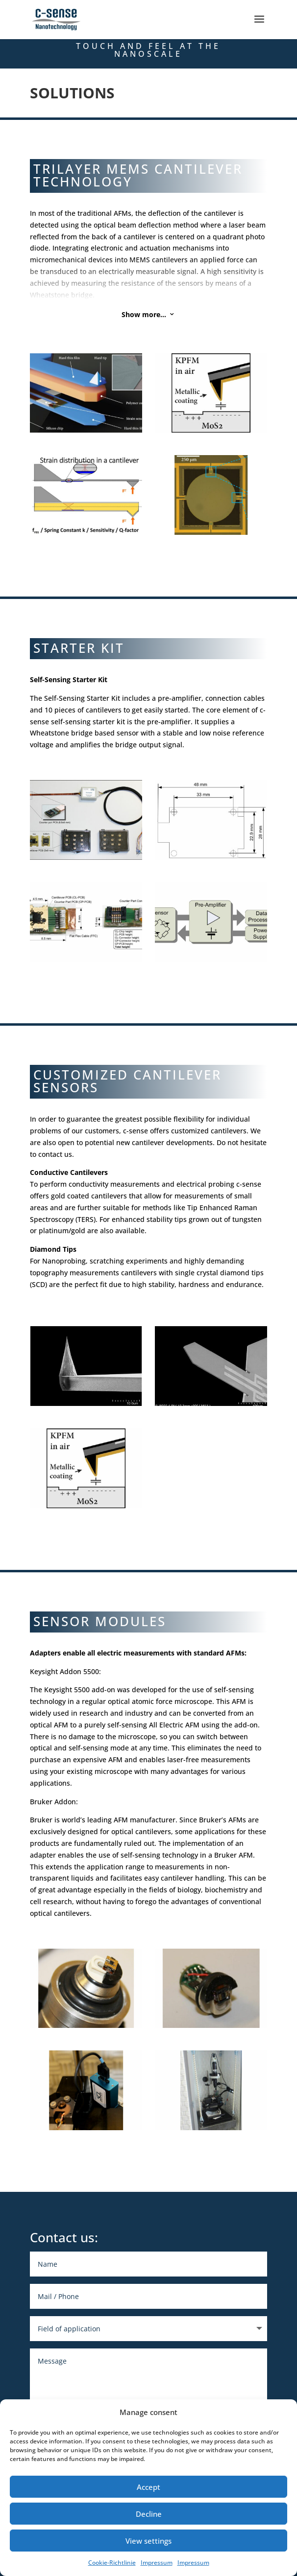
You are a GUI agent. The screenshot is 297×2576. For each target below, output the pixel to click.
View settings (148, 2541)
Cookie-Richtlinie (112, 2562)
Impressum (157, 2562)
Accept (148, 2487)
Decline (149, 2514)
